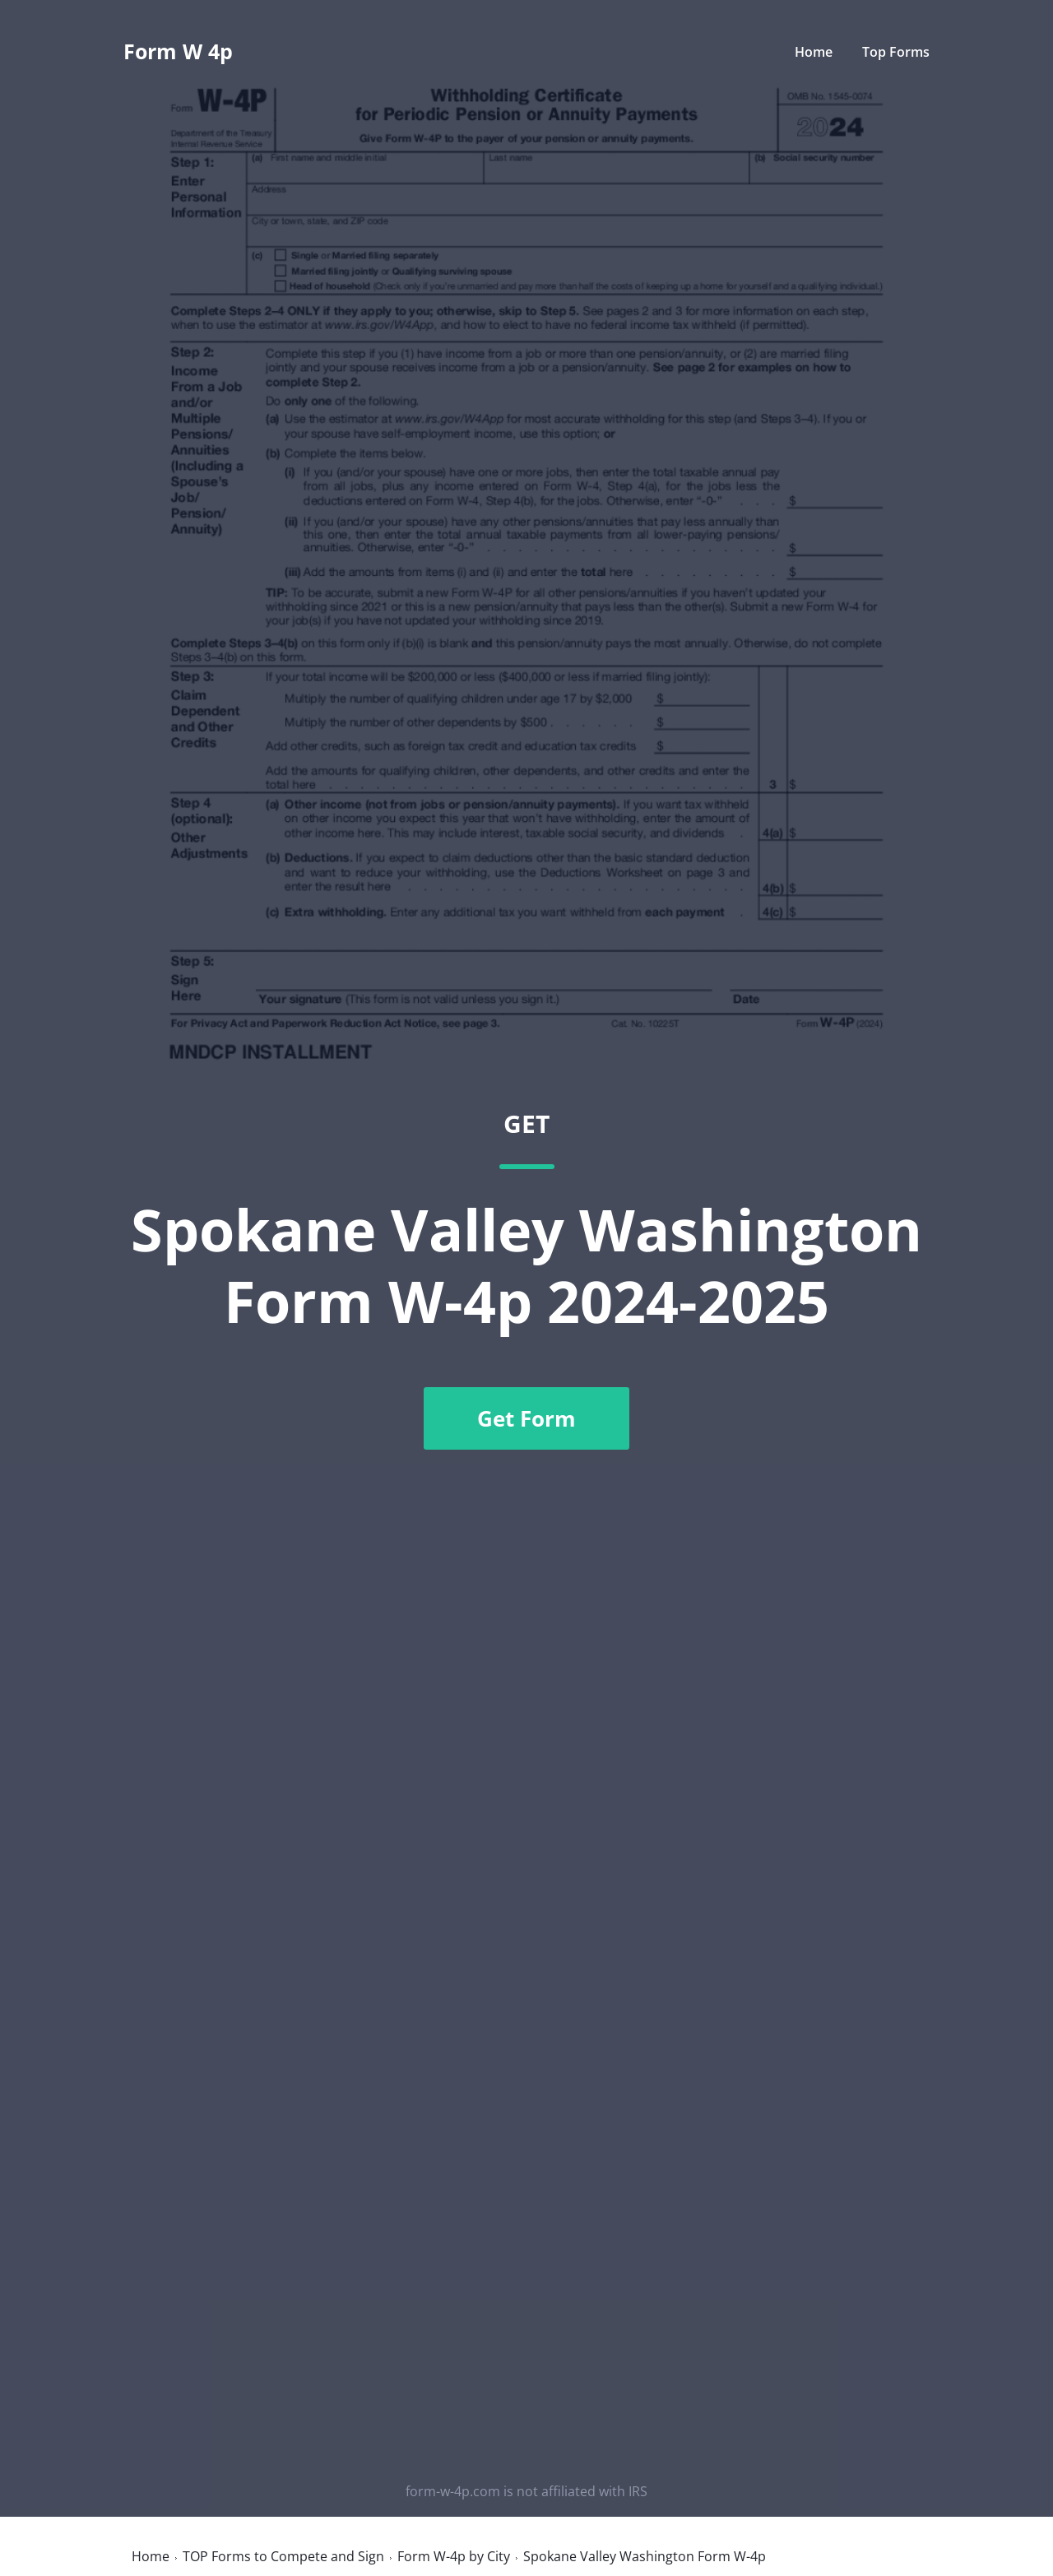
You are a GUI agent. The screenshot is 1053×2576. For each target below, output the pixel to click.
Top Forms (896, 52)
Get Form (526, 1418)
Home (814, 52)
